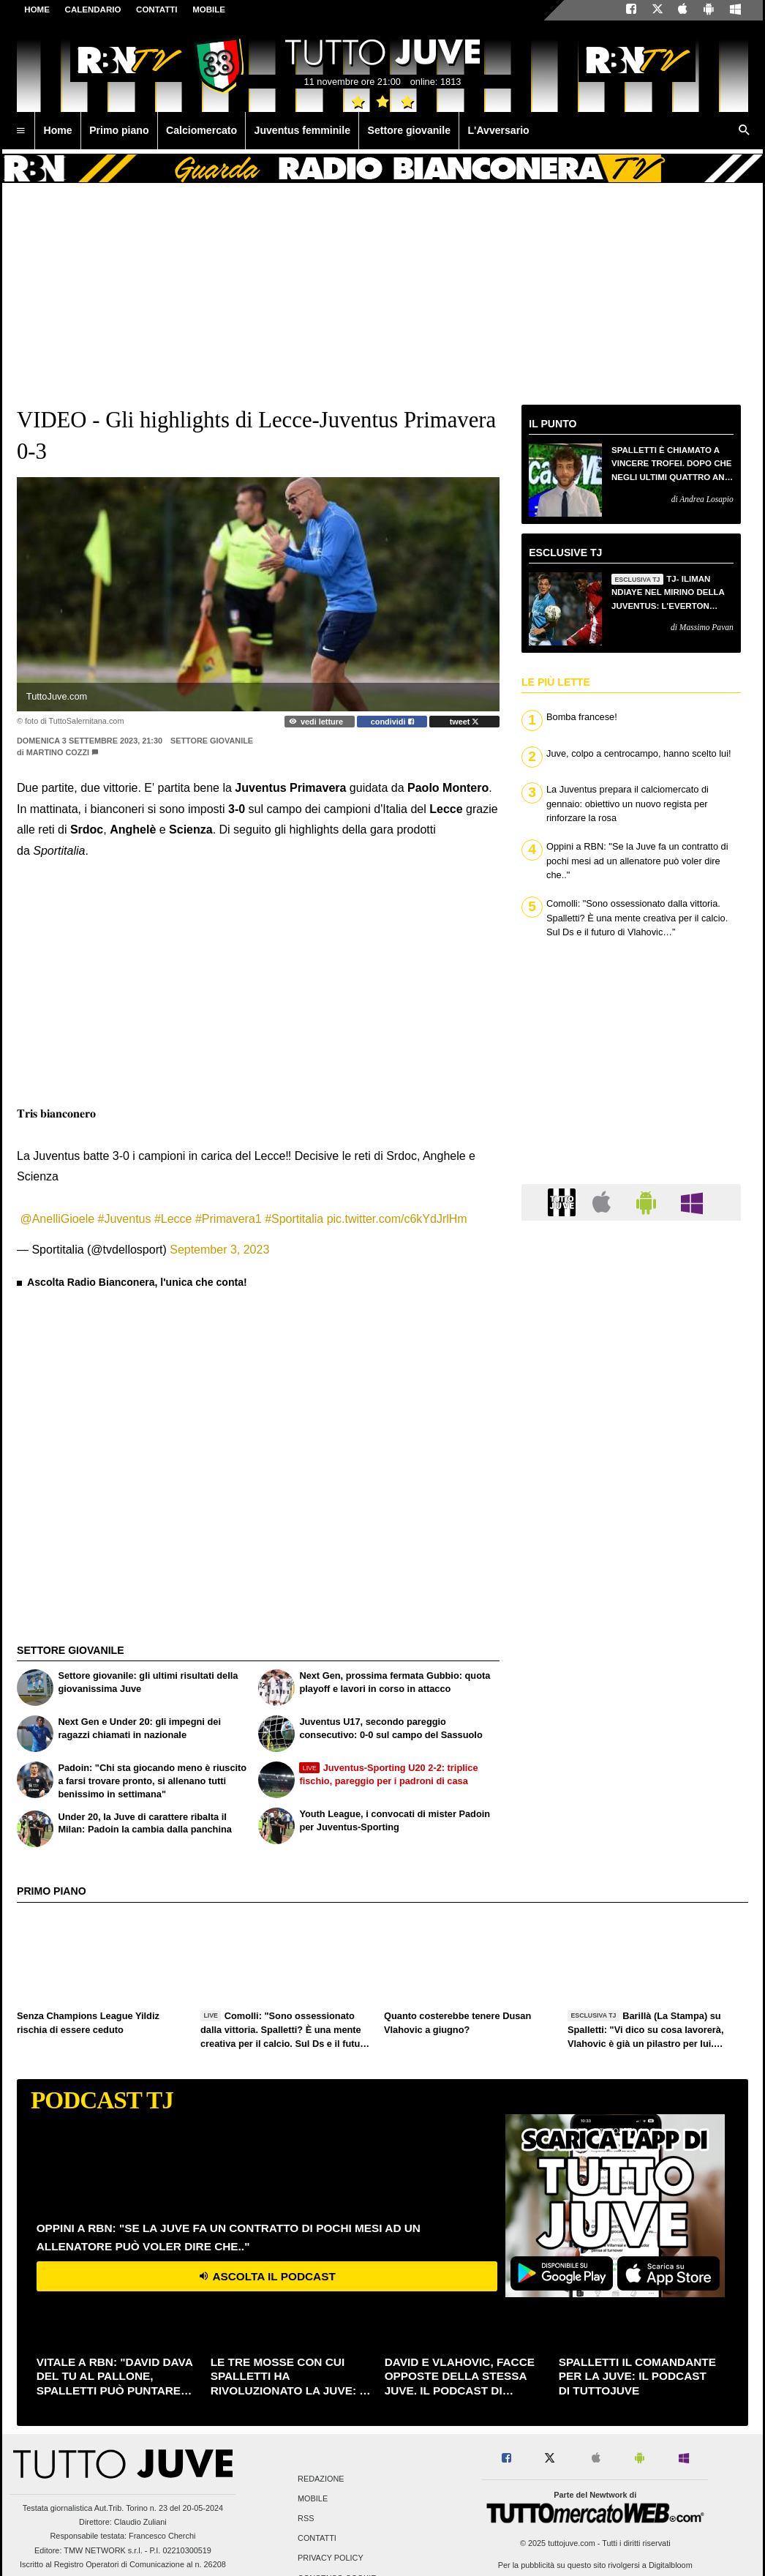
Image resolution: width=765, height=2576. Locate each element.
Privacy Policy (330, 2558)
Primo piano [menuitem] (118, 130)
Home (37, 9)
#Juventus (124, 1219)
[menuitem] (20, 131)
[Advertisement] (139, 1432)
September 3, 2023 (219, 1249)
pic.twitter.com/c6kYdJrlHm (397, 1219)
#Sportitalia (294, 1219)
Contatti (317, 2538)
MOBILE (208, 9)
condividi (392, 721)
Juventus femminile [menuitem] (302, 130)
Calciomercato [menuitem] (201, 130)
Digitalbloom (671, 2565)
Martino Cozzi (57, 752)
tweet (465, 721)
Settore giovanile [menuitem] (409, 130)
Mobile (313, 2498)
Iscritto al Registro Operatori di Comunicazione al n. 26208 (123, 2564)
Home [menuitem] (58, 130)
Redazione (321, 2478)
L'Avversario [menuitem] (498, 130)
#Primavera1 (228, 1219)
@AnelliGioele (57, 1219)
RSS (306, 2518)
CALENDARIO (93, 9)
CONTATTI (157, 9)
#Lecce (173, 1219)
